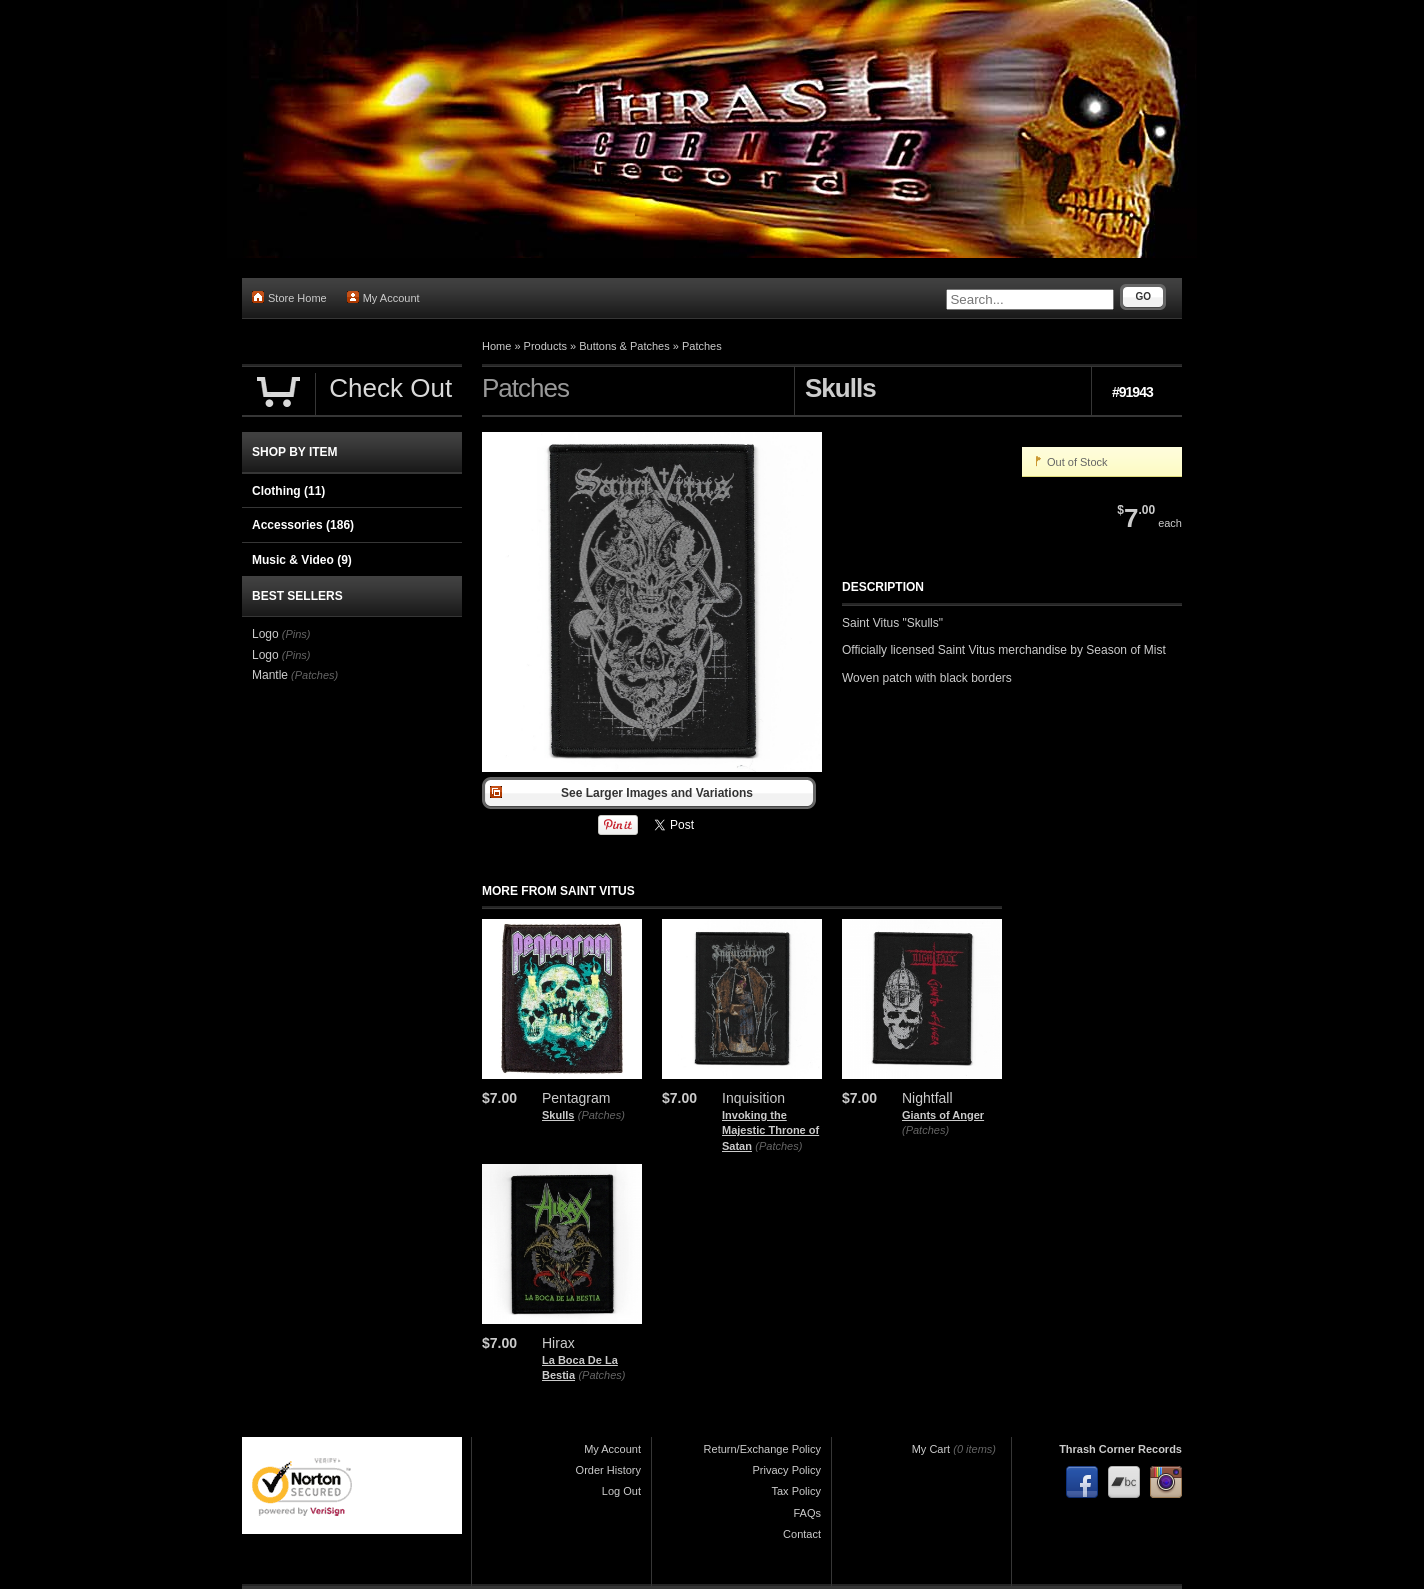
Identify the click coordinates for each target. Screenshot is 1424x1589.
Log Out (621, 1491)
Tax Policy (796, 1491)
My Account (383, 297)
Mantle (270, 675)
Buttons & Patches (624, 346)
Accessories (303, 525)
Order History (608, 1470)
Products (545, 346)
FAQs (807, 1513)
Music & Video (302, 560)
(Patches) (601, 1115)
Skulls (558, 1115)
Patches (702, 346)
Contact (802, 1534)
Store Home (289, 297)
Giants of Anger (943, 1115)
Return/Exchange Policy (762, 1449)
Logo (265, 634)
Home (496, 346)
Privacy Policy (787, 1470)
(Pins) (296, 634)
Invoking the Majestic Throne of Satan (770, 1130)
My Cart (931, 1449)
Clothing (288, 491)
